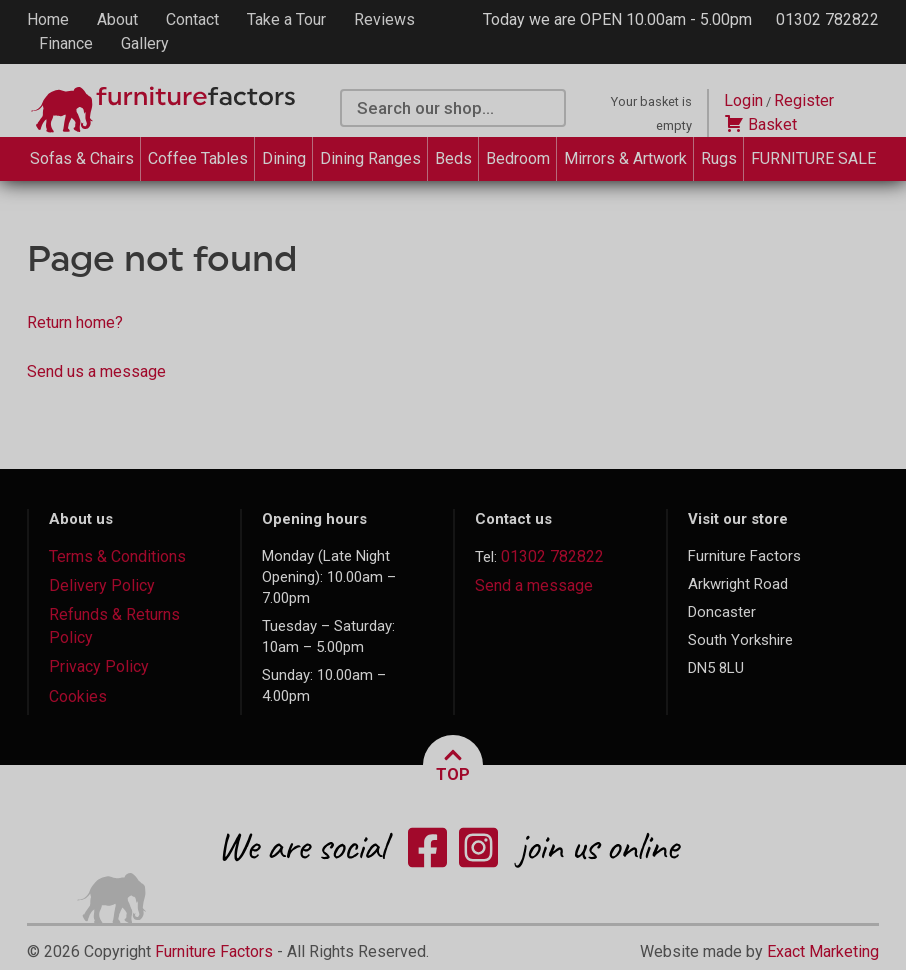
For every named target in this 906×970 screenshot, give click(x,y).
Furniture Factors (214, 951)
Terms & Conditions (117, 556)
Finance (66, 43)
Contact (192, 19)
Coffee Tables (198, 158)
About (117, 19)
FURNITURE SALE (813, 158)
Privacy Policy (99, 666)
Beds (453, 158)
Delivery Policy (102, 585)
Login (743, 100)
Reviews (384, 19)
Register (804, 100)
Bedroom (518, 158)
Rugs (719, 158)
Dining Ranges (370, 158)
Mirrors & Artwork (625, 158)
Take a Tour (286, 19)
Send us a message (96, 371)
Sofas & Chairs (82, 158)
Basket (760, 124)
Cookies (78, 696)
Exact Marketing (823, 951)
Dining (284, 158)
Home (48, 19)
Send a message (534, 585)
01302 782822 (827, 19)
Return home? (75, 322)
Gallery (145, 43)
